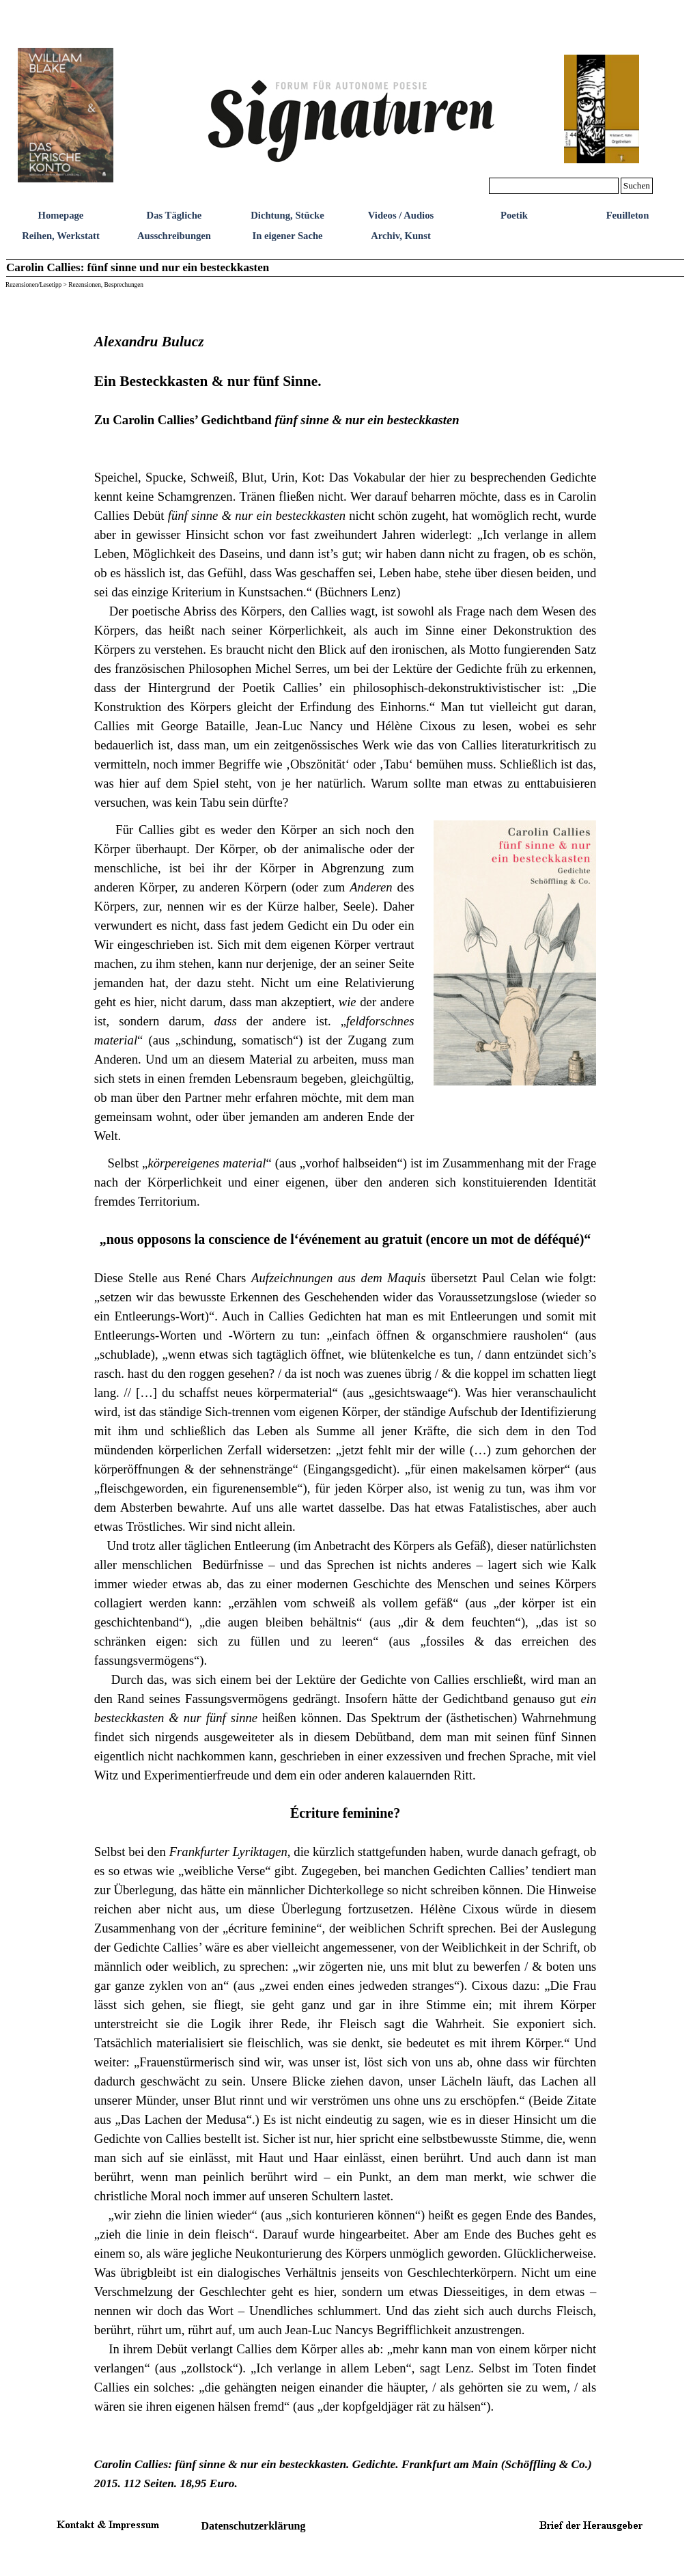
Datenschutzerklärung (253, 2526)
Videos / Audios (401, 215)
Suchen (636, 185)
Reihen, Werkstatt (61, 235)
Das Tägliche (174, 215)
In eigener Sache (287, 235)
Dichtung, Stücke (287, 215)
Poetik (514, 215)
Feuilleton (627, 215)
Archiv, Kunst (401, 235)
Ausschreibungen (174, 235)
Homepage (61, 215)
